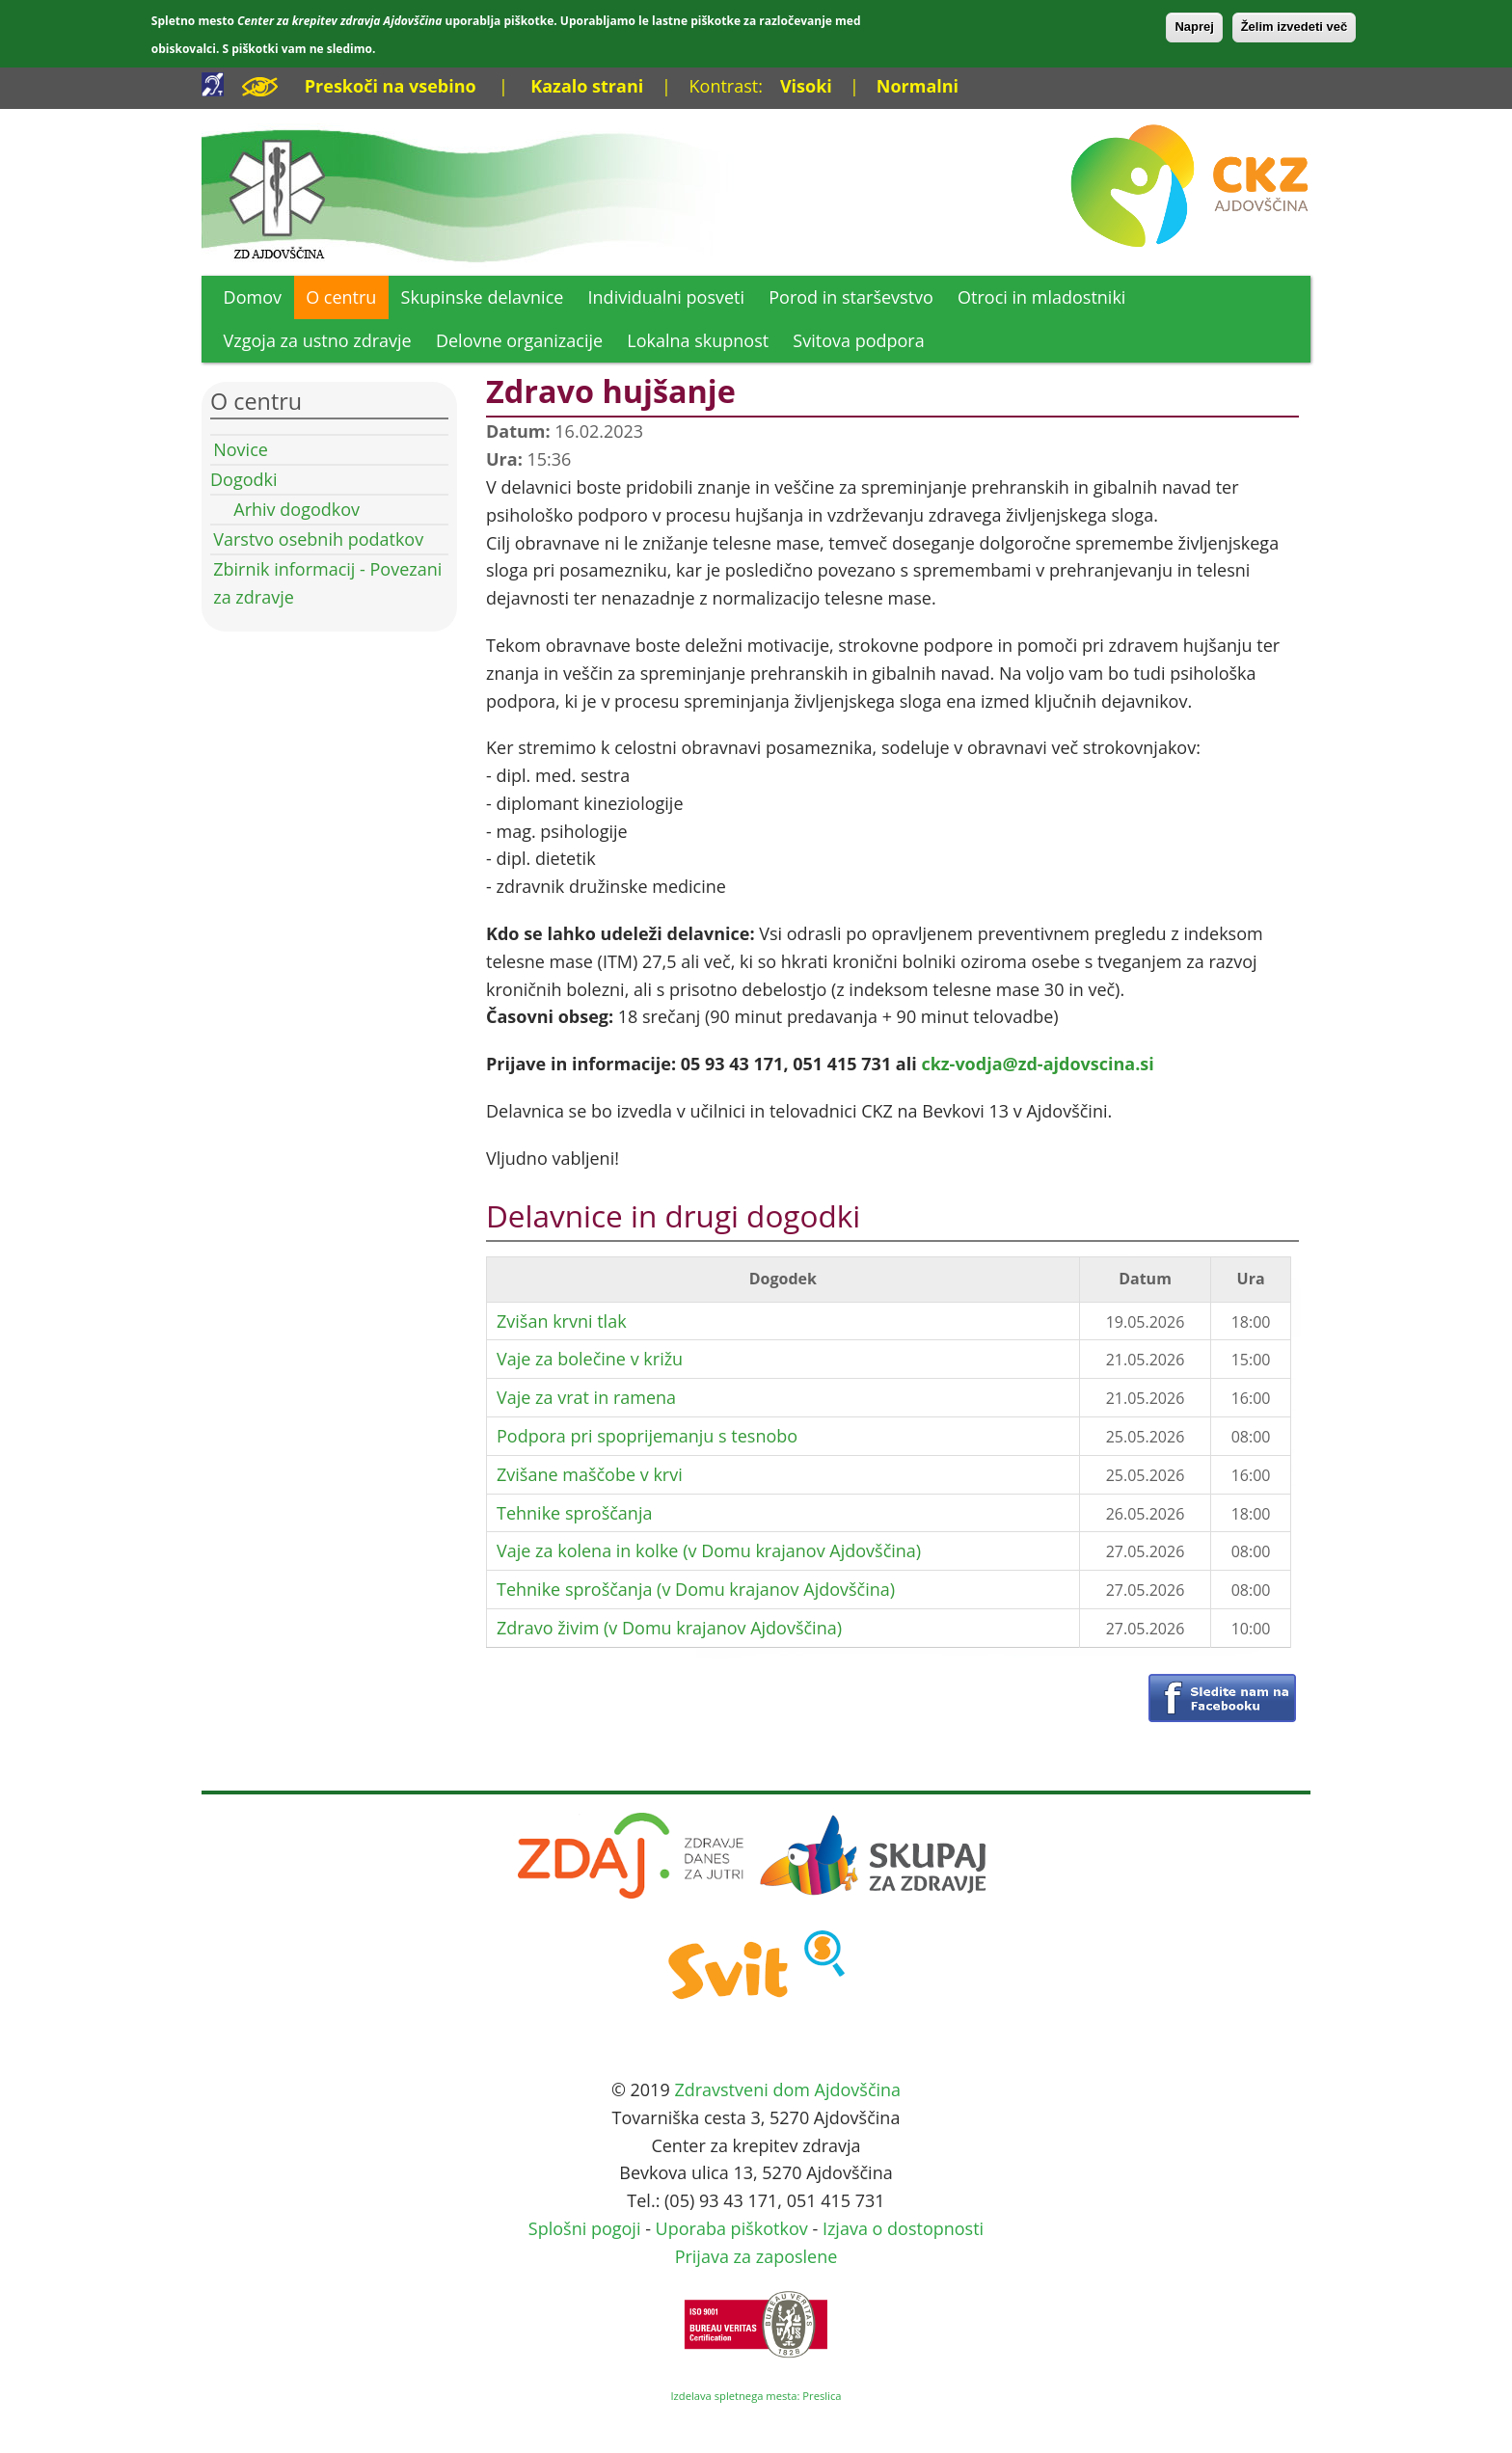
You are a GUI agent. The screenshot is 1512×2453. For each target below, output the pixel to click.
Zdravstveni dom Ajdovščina (787, 2089)
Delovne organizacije (519, 340)
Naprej (1193, 26)
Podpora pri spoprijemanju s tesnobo (647, 1435)
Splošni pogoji (584, 2228)
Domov (253, 297)
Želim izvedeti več (1294, 26)
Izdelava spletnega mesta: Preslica (755, 2395)
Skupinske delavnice (482, 297)
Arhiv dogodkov (296, 509)
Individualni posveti (666, 297)
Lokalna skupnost (698, 340)
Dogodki (244, 479)
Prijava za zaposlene (756, 2256)
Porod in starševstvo (851, 297)
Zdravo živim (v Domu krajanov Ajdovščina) (669, 1627)
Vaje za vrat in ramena (586, 1397)
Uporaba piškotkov (732, 2228)
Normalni (917, 85)
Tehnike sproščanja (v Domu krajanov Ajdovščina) (696, 1589)
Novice (240, 449)
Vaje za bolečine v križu (590, 1358)
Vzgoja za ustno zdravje (318, 340)
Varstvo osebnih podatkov (318, 539)
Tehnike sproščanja (574, 1512)
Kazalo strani (586, 85)
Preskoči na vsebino (390, 85)
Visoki (806, 85)
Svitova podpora (858, 340)
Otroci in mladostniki (1041, 297)
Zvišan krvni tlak (562, 1321)
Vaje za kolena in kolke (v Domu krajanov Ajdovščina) (709, 1550)
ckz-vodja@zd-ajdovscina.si (1037, 1063)
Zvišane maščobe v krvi (590, 1474)
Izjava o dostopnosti (903, 2228)
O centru (341, 297)
